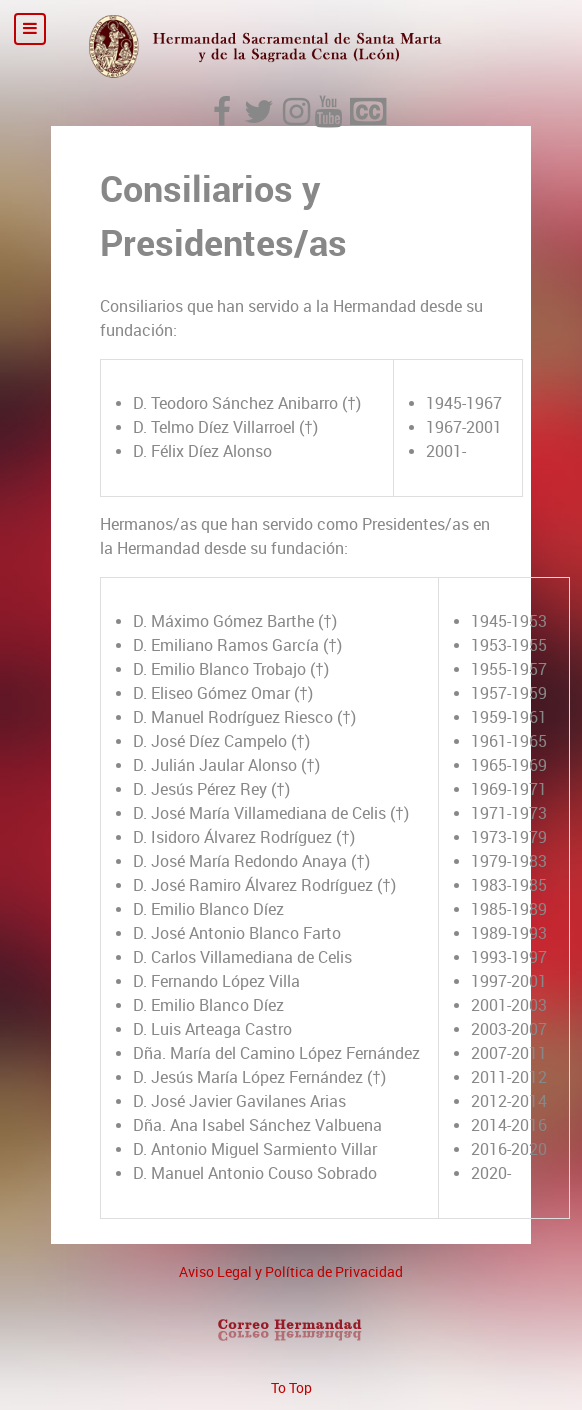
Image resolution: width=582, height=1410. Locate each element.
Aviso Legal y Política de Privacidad (291, 1272)
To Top (291, 1388)
